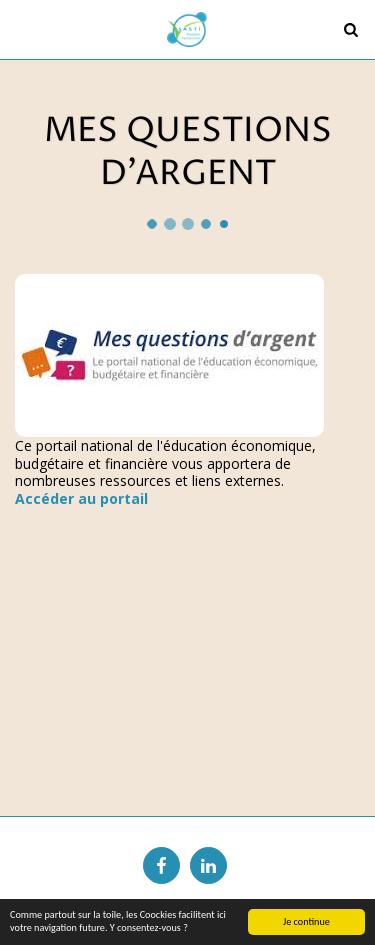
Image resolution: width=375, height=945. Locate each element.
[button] (22, 28)
